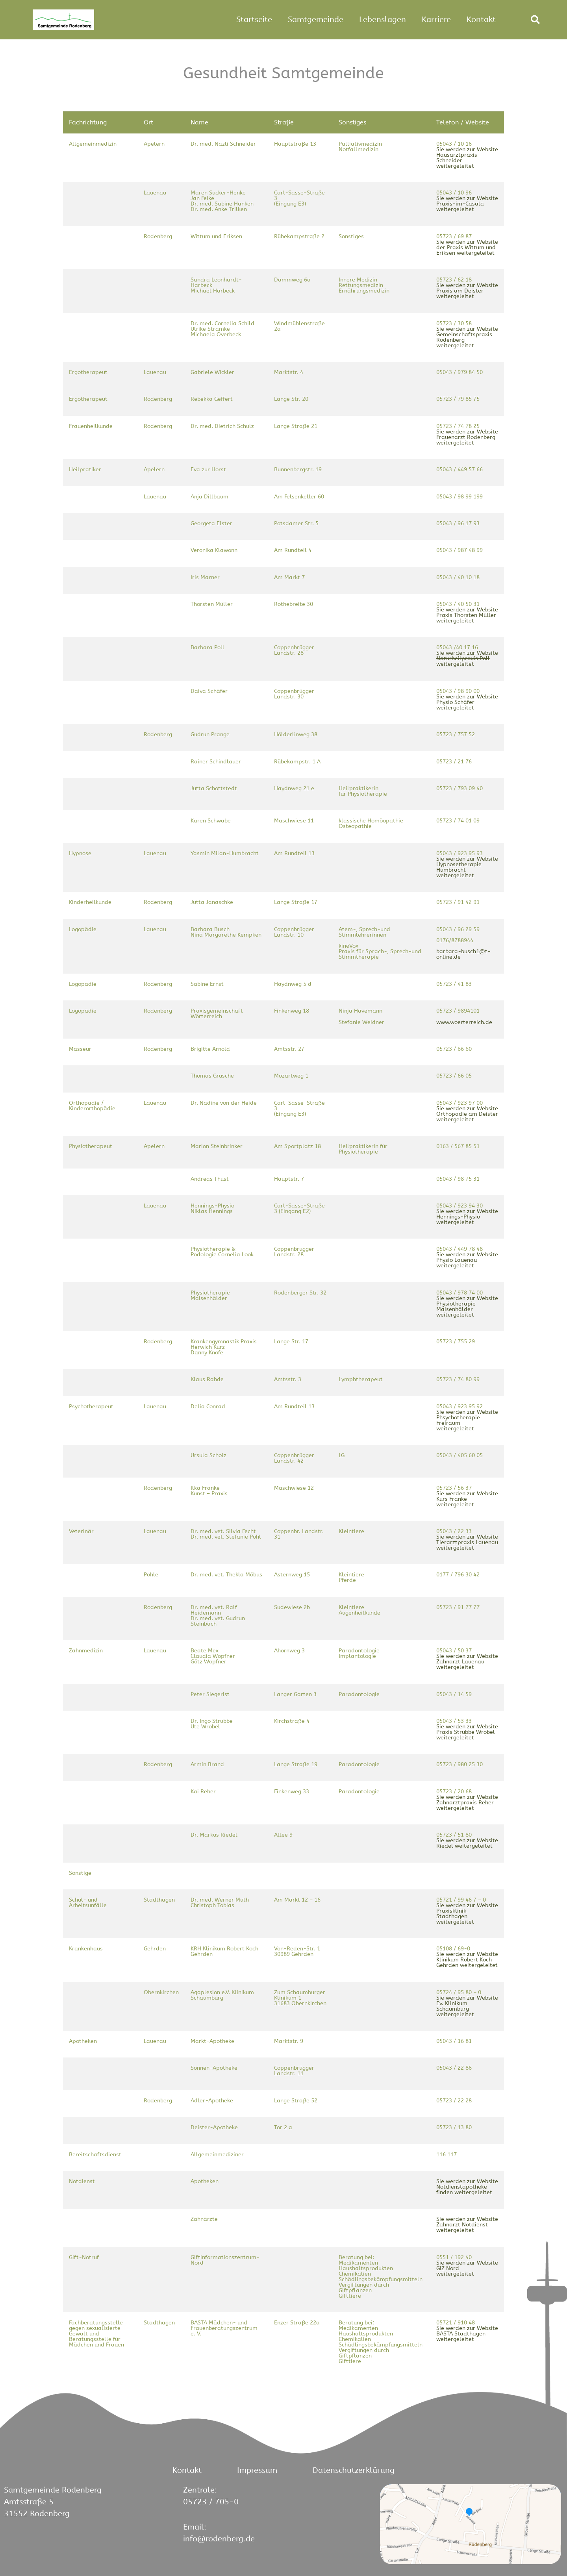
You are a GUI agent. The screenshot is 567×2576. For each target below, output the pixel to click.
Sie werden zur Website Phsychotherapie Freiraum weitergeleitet (467, 1420)
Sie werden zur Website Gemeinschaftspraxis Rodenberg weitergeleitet (467, 337)
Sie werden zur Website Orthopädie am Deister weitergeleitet (467, 1114)
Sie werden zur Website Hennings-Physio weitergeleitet (467, 1217)
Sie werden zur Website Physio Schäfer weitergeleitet (467, 702)
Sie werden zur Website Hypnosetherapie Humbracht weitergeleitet (467, 867)
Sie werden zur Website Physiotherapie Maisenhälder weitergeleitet (467, 1306)
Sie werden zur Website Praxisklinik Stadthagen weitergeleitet (467, 1913)
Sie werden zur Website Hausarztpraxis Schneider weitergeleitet (467, 157)
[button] (535, 20)
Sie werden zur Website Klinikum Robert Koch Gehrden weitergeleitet (467, 1960)
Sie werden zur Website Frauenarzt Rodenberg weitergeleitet (467, 437)
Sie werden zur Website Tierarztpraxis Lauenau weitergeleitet (467, 1542)
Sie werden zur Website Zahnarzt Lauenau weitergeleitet (467, 1661)
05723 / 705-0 (211, 2501)
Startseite (254, 19)
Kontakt (481, 19)
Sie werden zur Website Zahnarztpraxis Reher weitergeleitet (467, 1802)
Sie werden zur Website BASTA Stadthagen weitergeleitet (467, 2334)
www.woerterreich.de (464, 1022)
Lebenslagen (382, 19)
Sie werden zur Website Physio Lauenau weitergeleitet (467, 1260)
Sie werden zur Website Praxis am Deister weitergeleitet (467, 291)
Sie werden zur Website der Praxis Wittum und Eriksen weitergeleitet (467, 247)
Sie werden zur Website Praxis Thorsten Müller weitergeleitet (467, 615)
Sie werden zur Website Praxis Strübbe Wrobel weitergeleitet (467, 1732)
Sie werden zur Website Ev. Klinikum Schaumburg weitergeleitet (467, 2006)
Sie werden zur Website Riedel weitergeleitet (467, 1843)
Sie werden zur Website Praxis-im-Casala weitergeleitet (467, 204)
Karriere (436, 19)
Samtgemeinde (315, 19)
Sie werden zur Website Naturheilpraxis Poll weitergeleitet (467, 658)
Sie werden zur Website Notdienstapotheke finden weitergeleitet (467, 2187)
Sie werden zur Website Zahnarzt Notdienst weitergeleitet (467, 2224)
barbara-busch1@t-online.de (463, 954)
